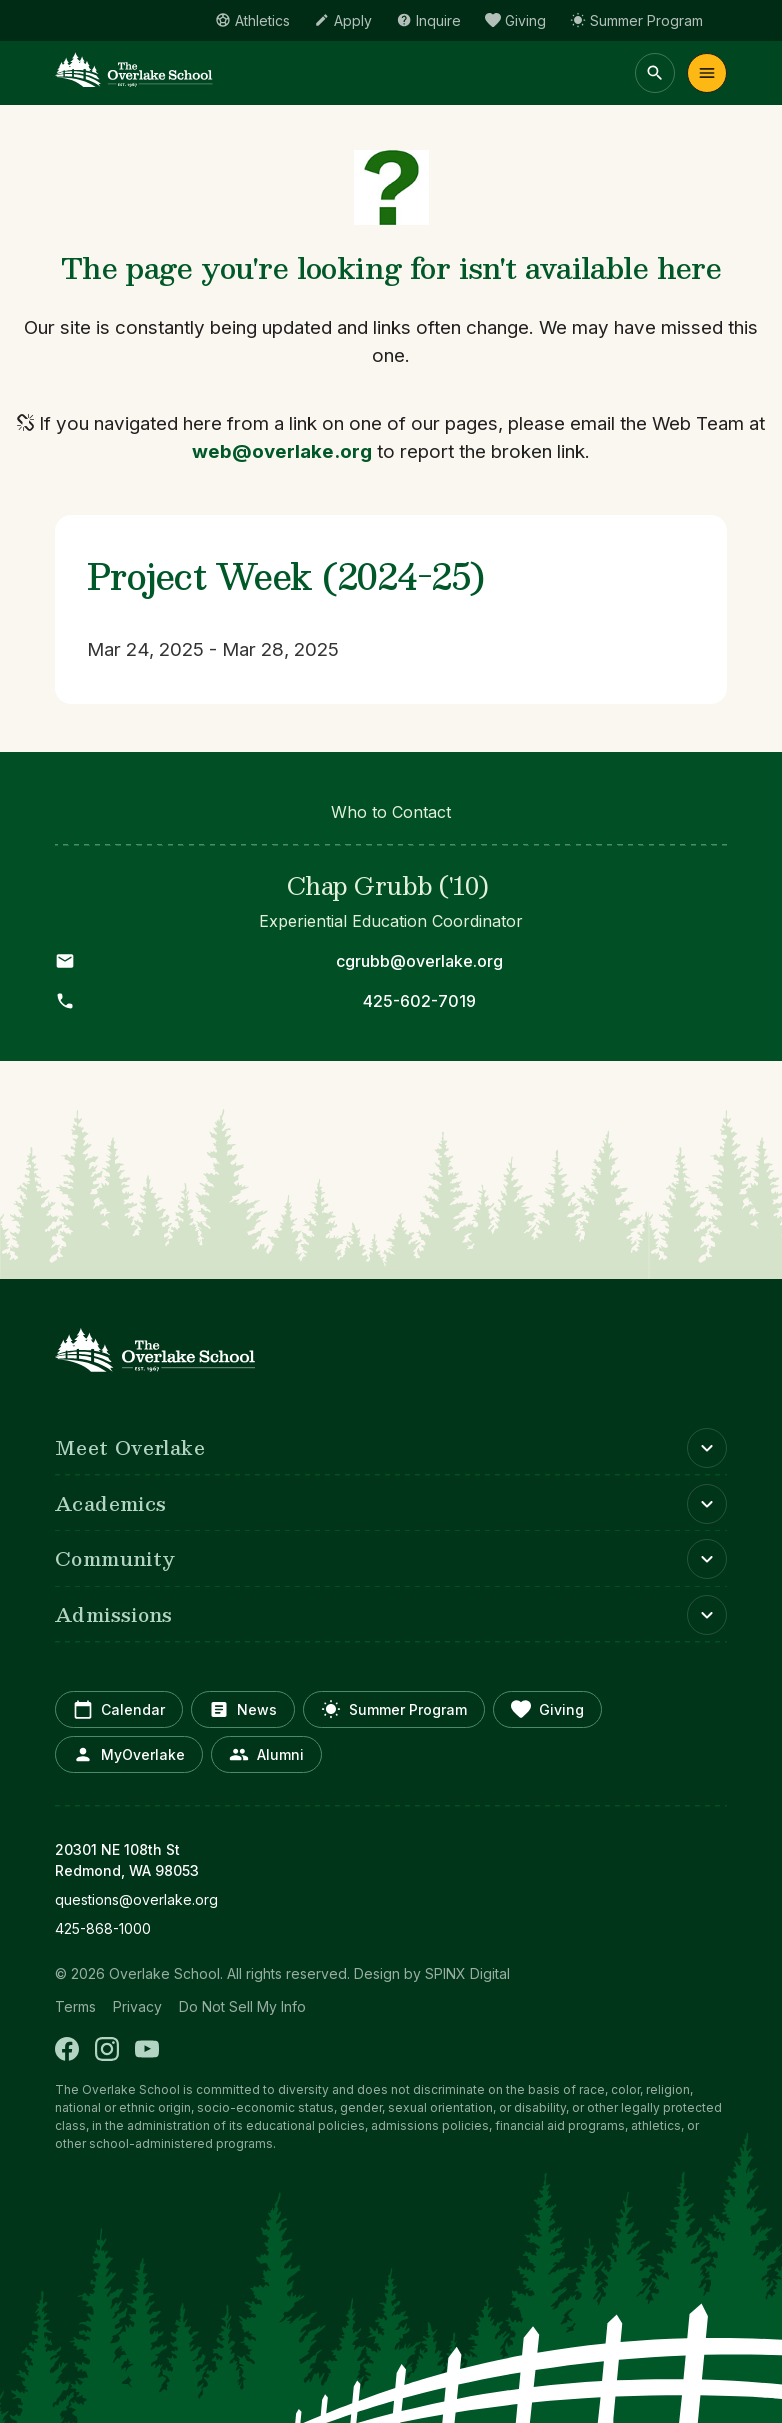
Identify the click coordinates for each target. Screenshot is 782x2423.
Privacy (137, 2006)
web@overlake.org (282, 451)
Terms (75, 2006)
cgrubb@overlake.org (419, 961)
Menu (707, 73)
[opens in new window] (391, 1899)
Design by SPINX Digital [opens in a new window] (432, 1973)
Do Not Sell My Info (242, 2006)
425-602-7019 (419, 1001)
